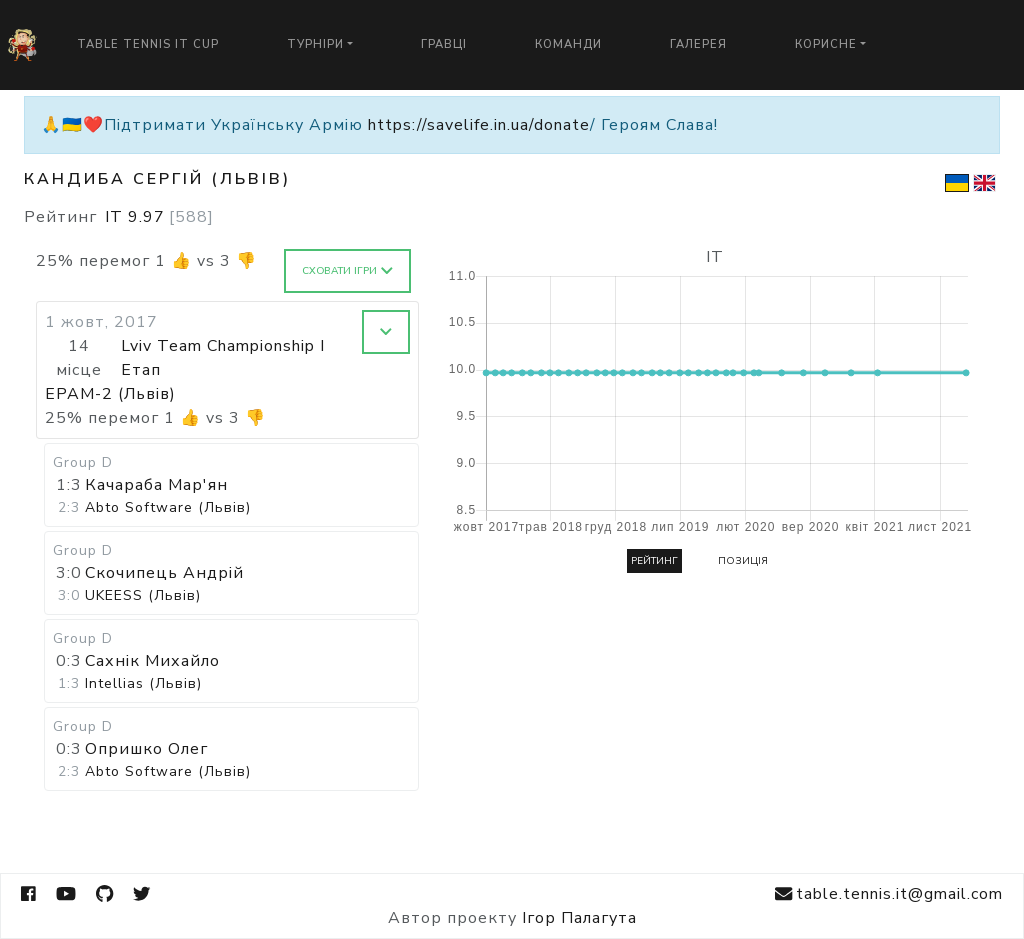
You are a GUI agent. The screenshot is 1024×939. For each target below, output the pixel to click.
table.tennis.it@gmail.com (889, 894)
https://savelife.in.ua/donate (479, 125)
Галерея (698, 44)
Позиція (743, 561)
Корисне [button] (826, 44)
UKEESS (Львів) (143, 595)
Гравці (444, 44)
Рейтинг (654, 561)
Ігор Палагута (579, 918)
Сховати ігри (347, 271)
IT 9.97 (159, 217)
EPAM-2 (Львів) (110, 394)
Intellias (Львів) (143, 683)
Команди (568, 44)
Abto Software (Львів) (168, 507)
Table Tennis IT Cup (148, 44)
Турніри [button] (315, 44)
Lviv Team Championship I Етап (223, 358)
